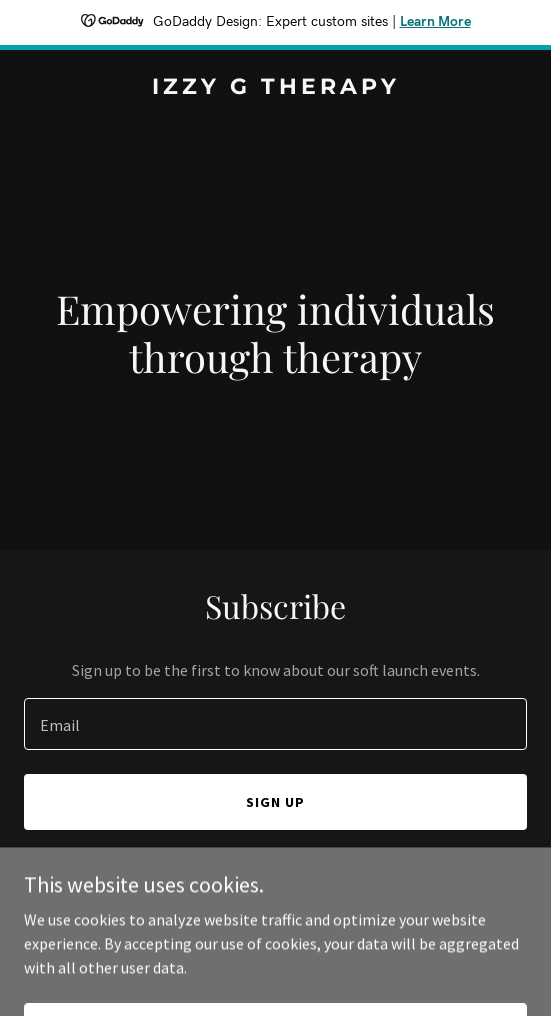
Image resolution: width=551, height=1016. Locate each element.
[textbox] (275, 724)
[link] (275, 88)
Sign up (275, 802)
